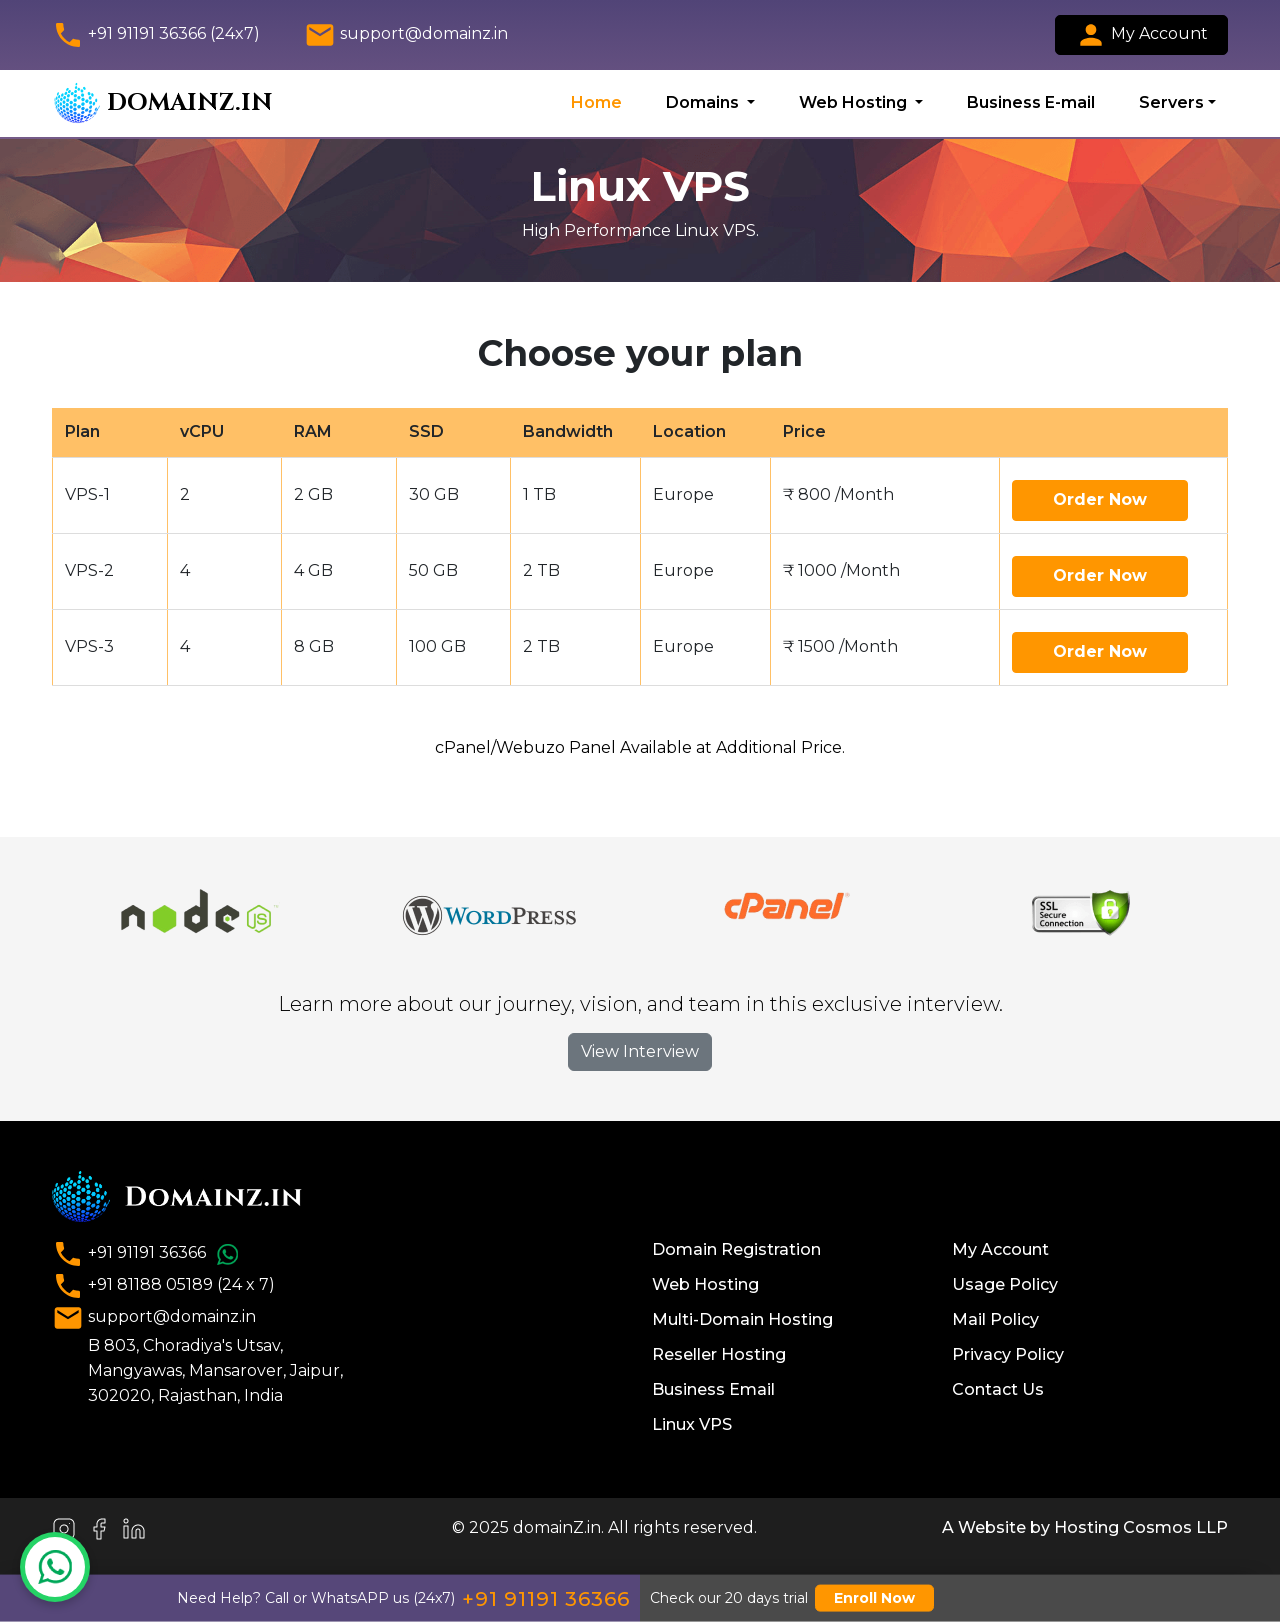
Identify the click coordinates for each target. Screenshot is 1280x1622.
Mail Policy (995, 1319)
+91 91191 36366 (148, 1254)
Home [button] (596, 102)
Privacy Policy (1008, 1354)
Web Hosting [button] (855, 102)
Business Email (713, 1389)
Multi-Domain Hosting (742, 1319)
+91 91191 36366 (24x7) (156, 35)
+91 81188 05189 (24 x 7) (163, 1286)
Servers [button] (1171, 102)
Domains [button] (704, 102)
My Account (1141, 35)
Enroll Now (874, 1598)
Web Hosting (705, 1284)
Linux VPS (692, 1424)
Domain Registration (736, 1249)
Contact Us (998, 1389)
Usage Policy (1005, 1284)
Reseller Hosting (719, 1354)
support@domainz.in (406, 35)
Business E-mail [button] (1031, 102)
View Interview (640, 1051)
